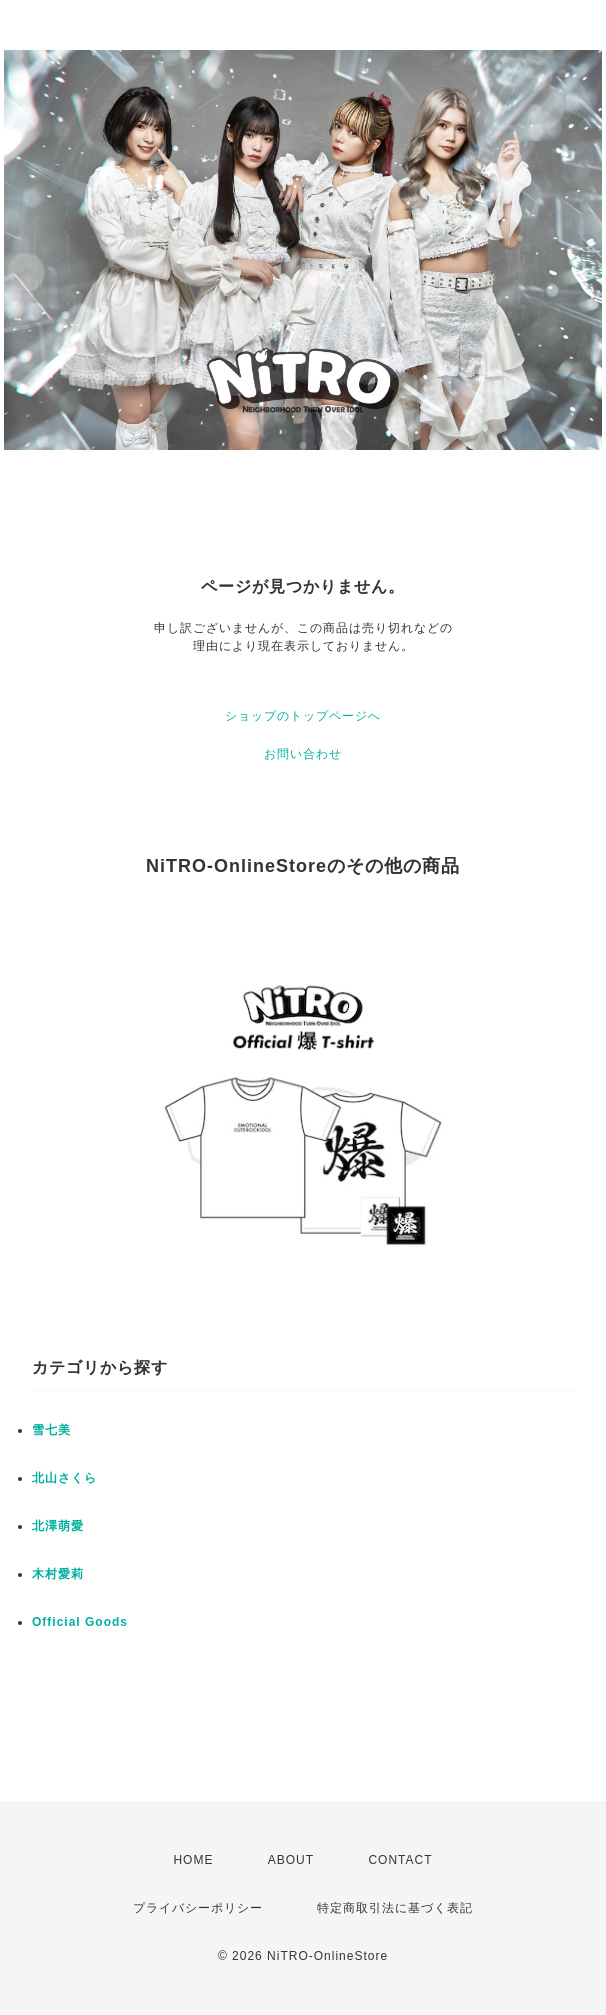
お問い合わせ (303, 754)
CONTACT (400, 1860)
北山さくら (64, 1478)
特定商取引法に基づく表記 (395, 1908)
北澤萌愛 (58, 1526)
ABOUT (291, 1860)
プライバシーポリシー (198, 1908)
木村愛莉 (58, 1574)
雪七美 (51, 1430)
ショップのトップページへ (303, 716)
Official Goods (80, 1622)
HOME (193, 1860)
